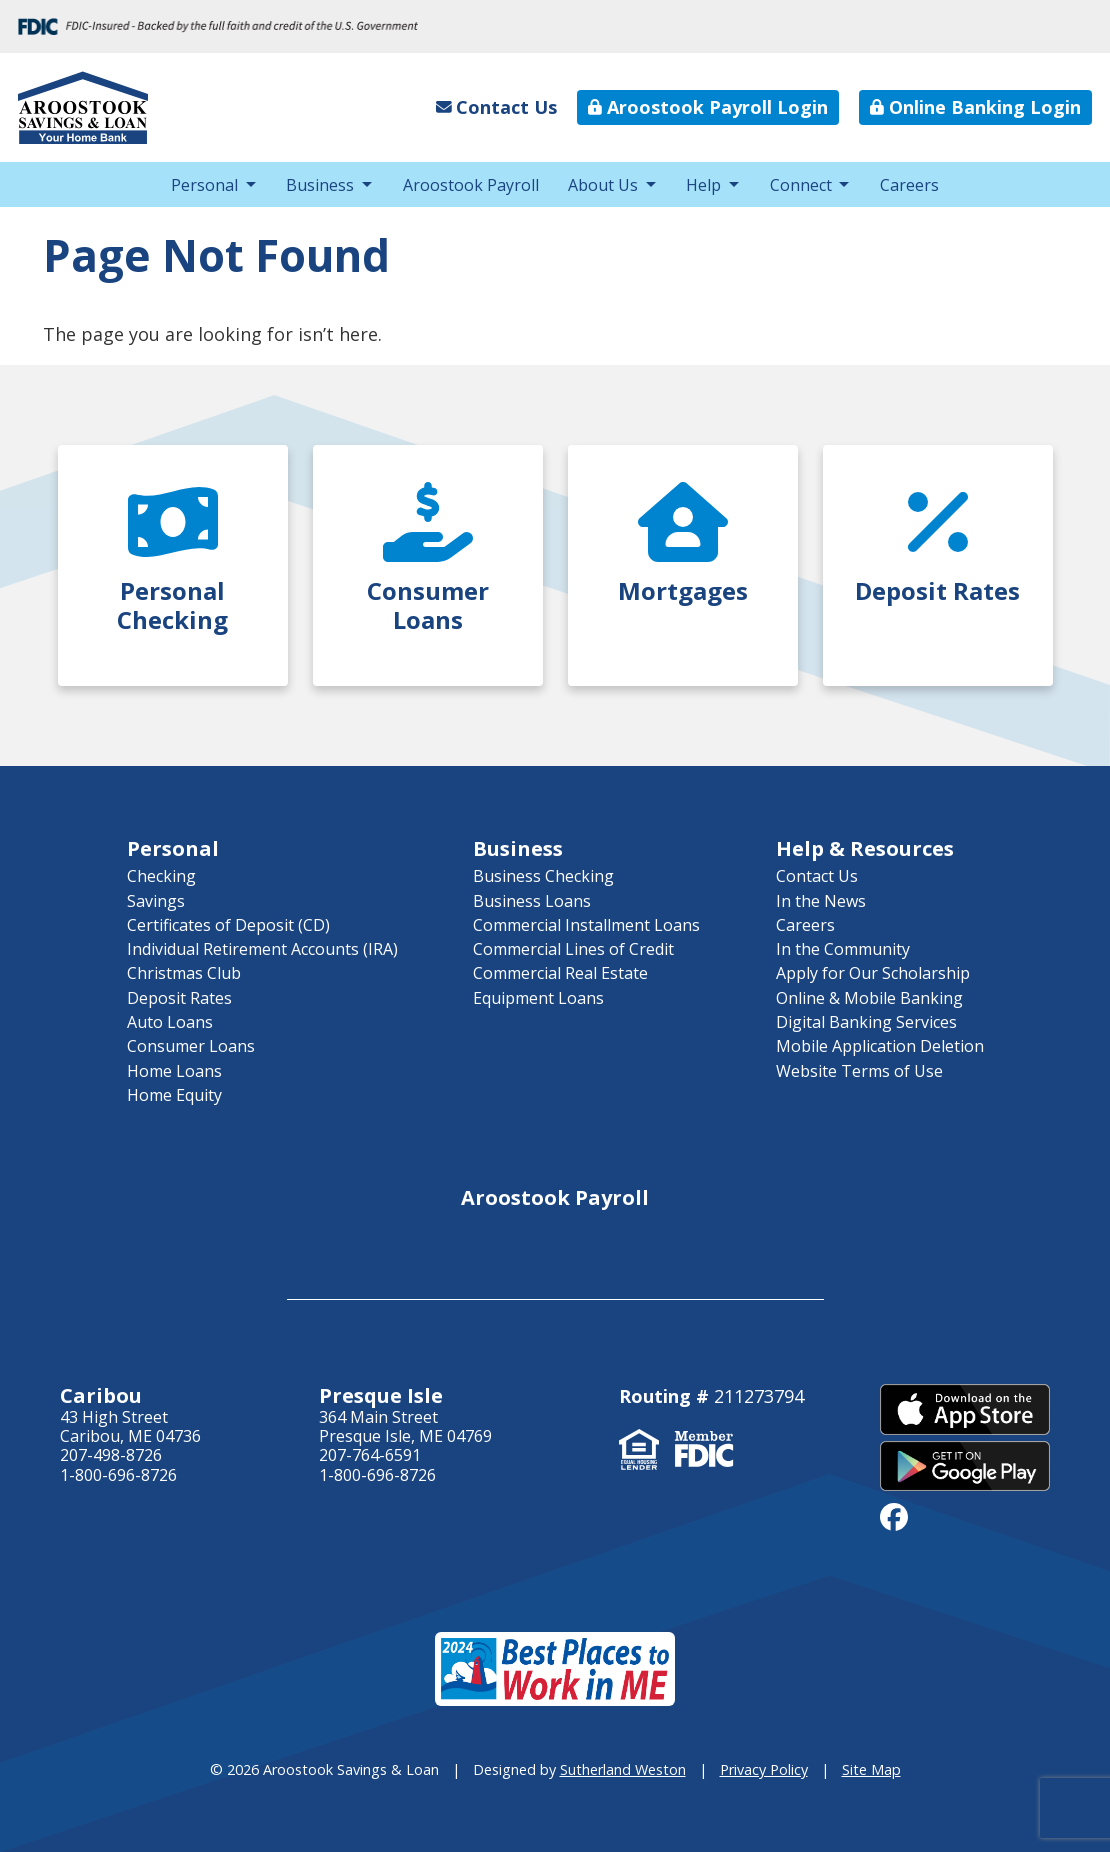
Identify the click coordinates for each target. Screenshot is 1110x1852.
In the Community (843, 949)
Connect (801, 185)
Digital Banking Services (866, 1022)
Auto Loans (170, 1022)
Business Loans (532, 901)
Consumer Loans (191, 1046)
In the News (821, 901)
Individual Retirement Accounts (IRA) (262, 949)
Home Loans (174, 1071)
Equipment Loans (538, 998)
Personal (204, 185)
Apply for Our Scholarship (873, 973)
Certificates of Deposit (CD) (228, 925)
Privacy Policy (764, 1769)
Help (703, 185)
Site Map (871, 1769)
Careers (909, 185)
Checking (161, 876)
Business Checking (543, 876)
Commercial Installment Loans (586, 925)
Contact (497, 107)
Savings (156, 901)
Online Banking (975, 107)
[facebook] (894, 1516)
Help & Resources (865, 848)
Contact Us (817, 876)
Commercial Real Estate (560, 973)
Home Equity (174, 1095)
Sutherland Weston (623, 1769)
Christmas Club (184, 973)
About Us (603, 185)
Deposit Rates (179, 998)
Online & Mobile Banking (869, 998)
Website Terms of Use (859, 1071)
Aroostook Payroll (708, 107)
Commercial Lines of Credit (573, 949)
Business (320, 185)
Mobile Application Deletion (880, 1046)
